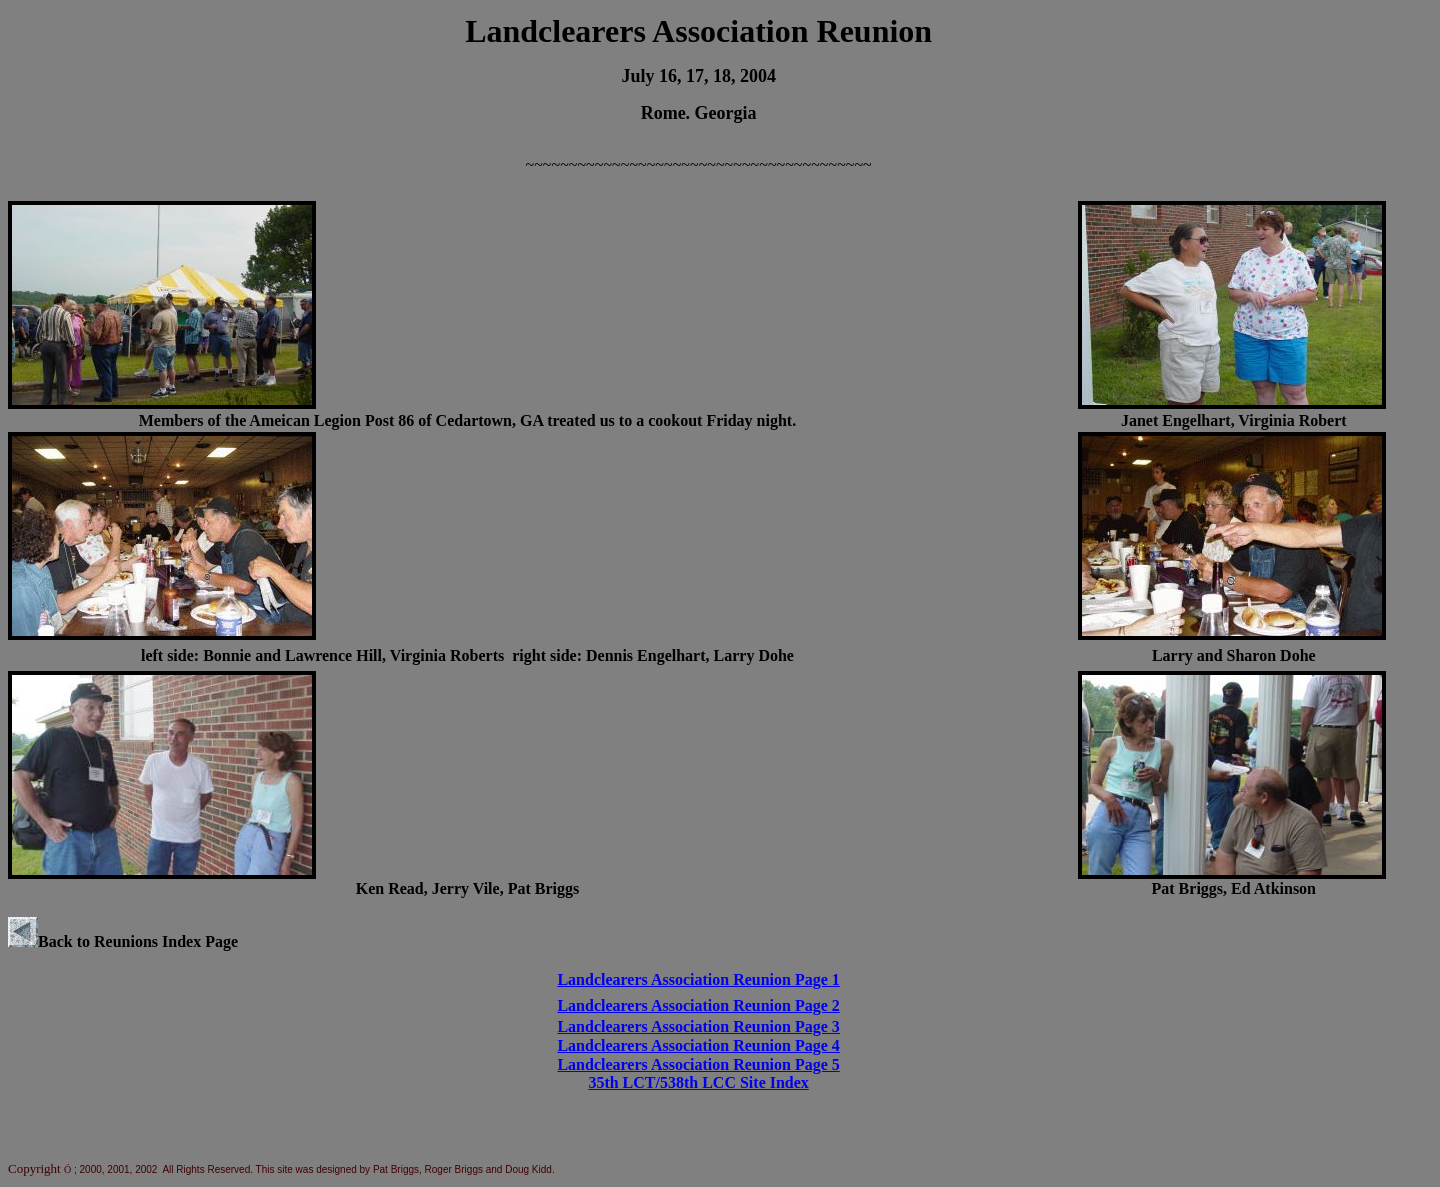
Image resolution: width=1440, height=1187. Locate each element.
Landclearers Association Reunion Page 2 (698, 1005)
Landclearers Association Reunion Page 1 (698, 979)
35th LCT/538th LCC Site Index (698, 1082)
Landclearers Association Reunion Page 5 (698, 1064)
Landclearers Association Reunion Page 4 (698, 1045)
